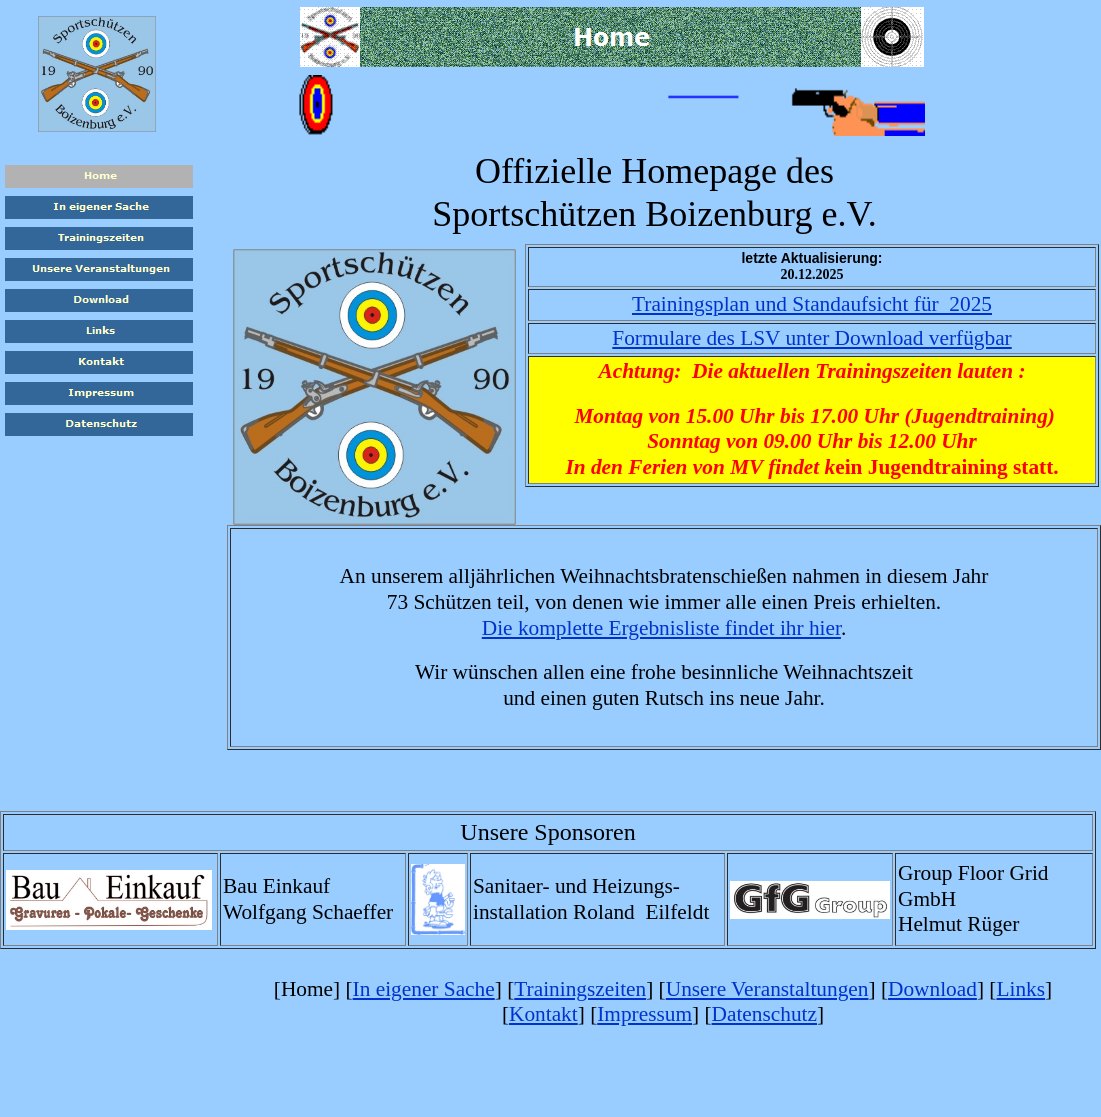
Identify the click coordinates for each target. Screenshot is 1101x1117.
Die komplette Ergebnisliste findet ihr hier (661, 628)
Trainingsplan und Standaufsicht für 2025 (812, 304)
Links (1020, 989)
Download (932, 989)
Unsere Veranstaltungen (767, 989)
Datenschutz (764, 1014)
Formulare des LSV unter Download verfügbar (811, 338)
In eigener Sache (424, 989)
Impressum (644, 1014)
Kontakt (543, 1014)
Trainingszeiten (580, 989)
